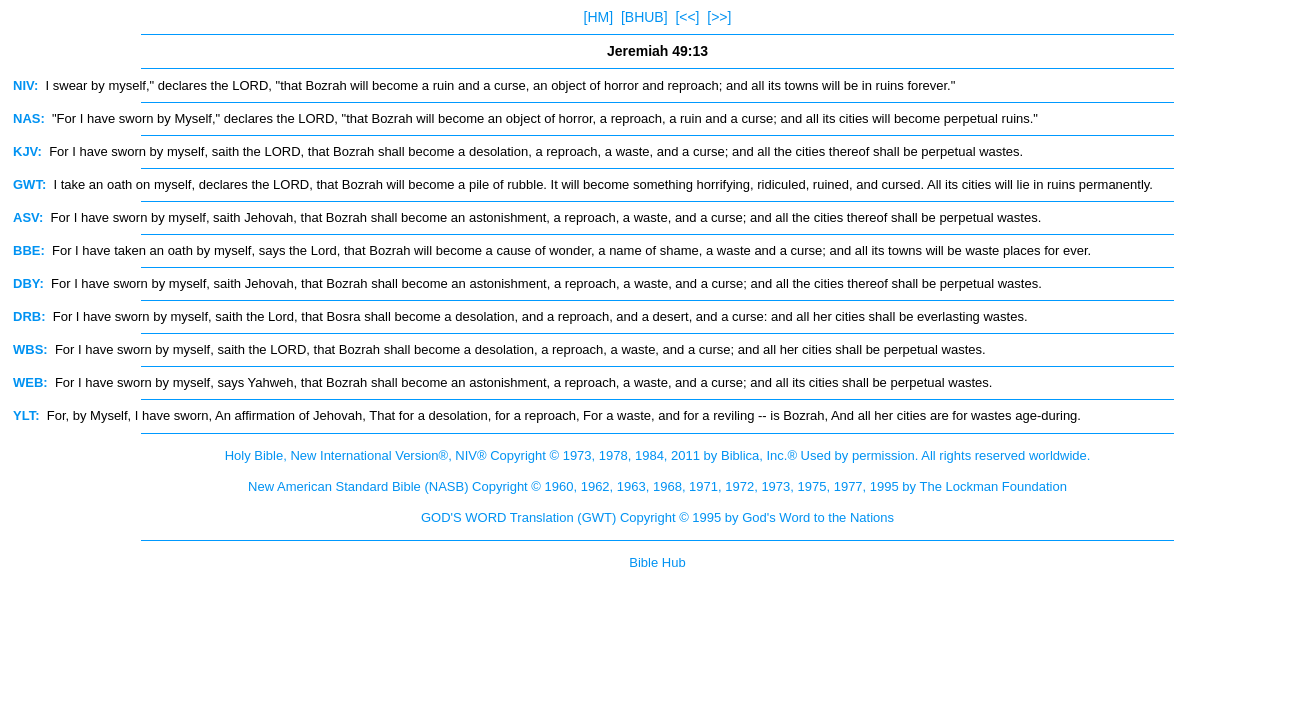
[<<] (687, 17)
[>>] (719, 17)
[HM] (599, 17)
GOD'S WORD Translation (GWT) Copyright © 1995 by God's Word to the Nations (657, 517)
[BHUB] (644, 17)
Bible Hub (657, 562)
